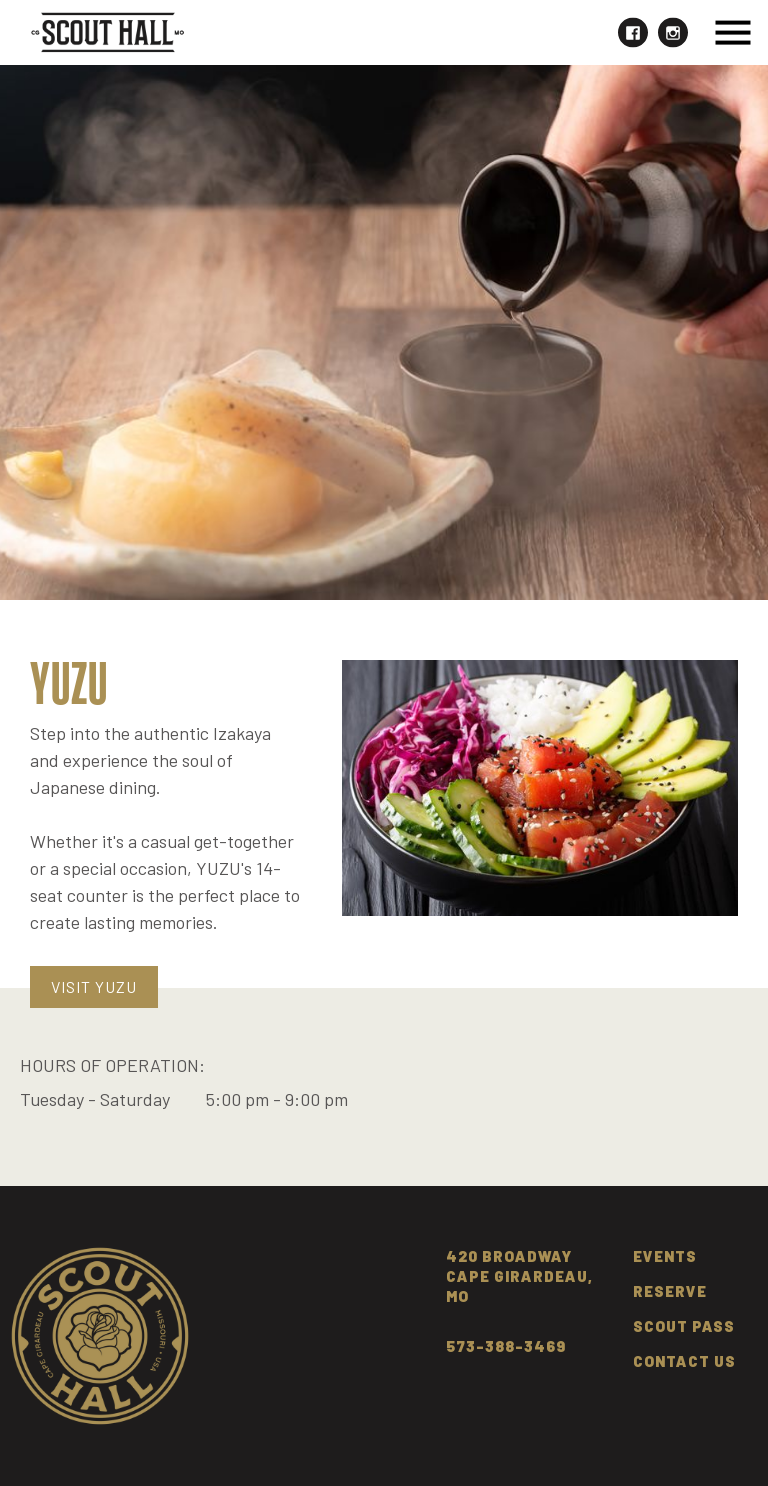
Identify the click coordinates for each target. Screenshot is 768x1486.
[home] (107, 32)
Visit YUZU (94, 986)
